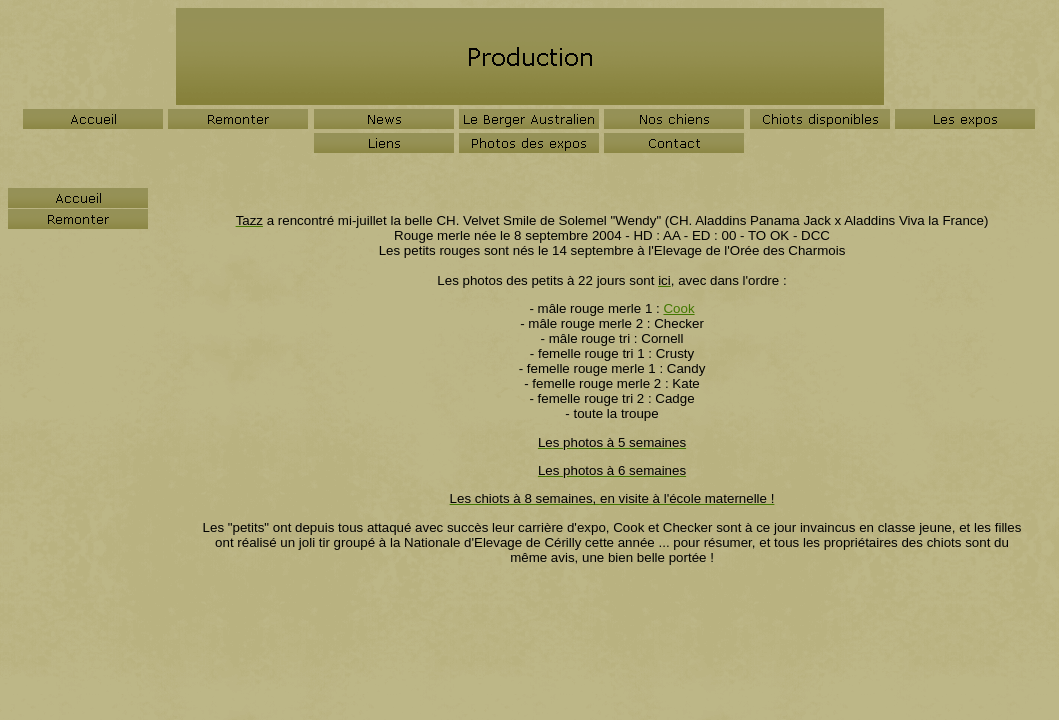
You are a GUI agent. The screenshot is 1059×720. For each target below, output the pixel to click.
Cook (678, 308)
